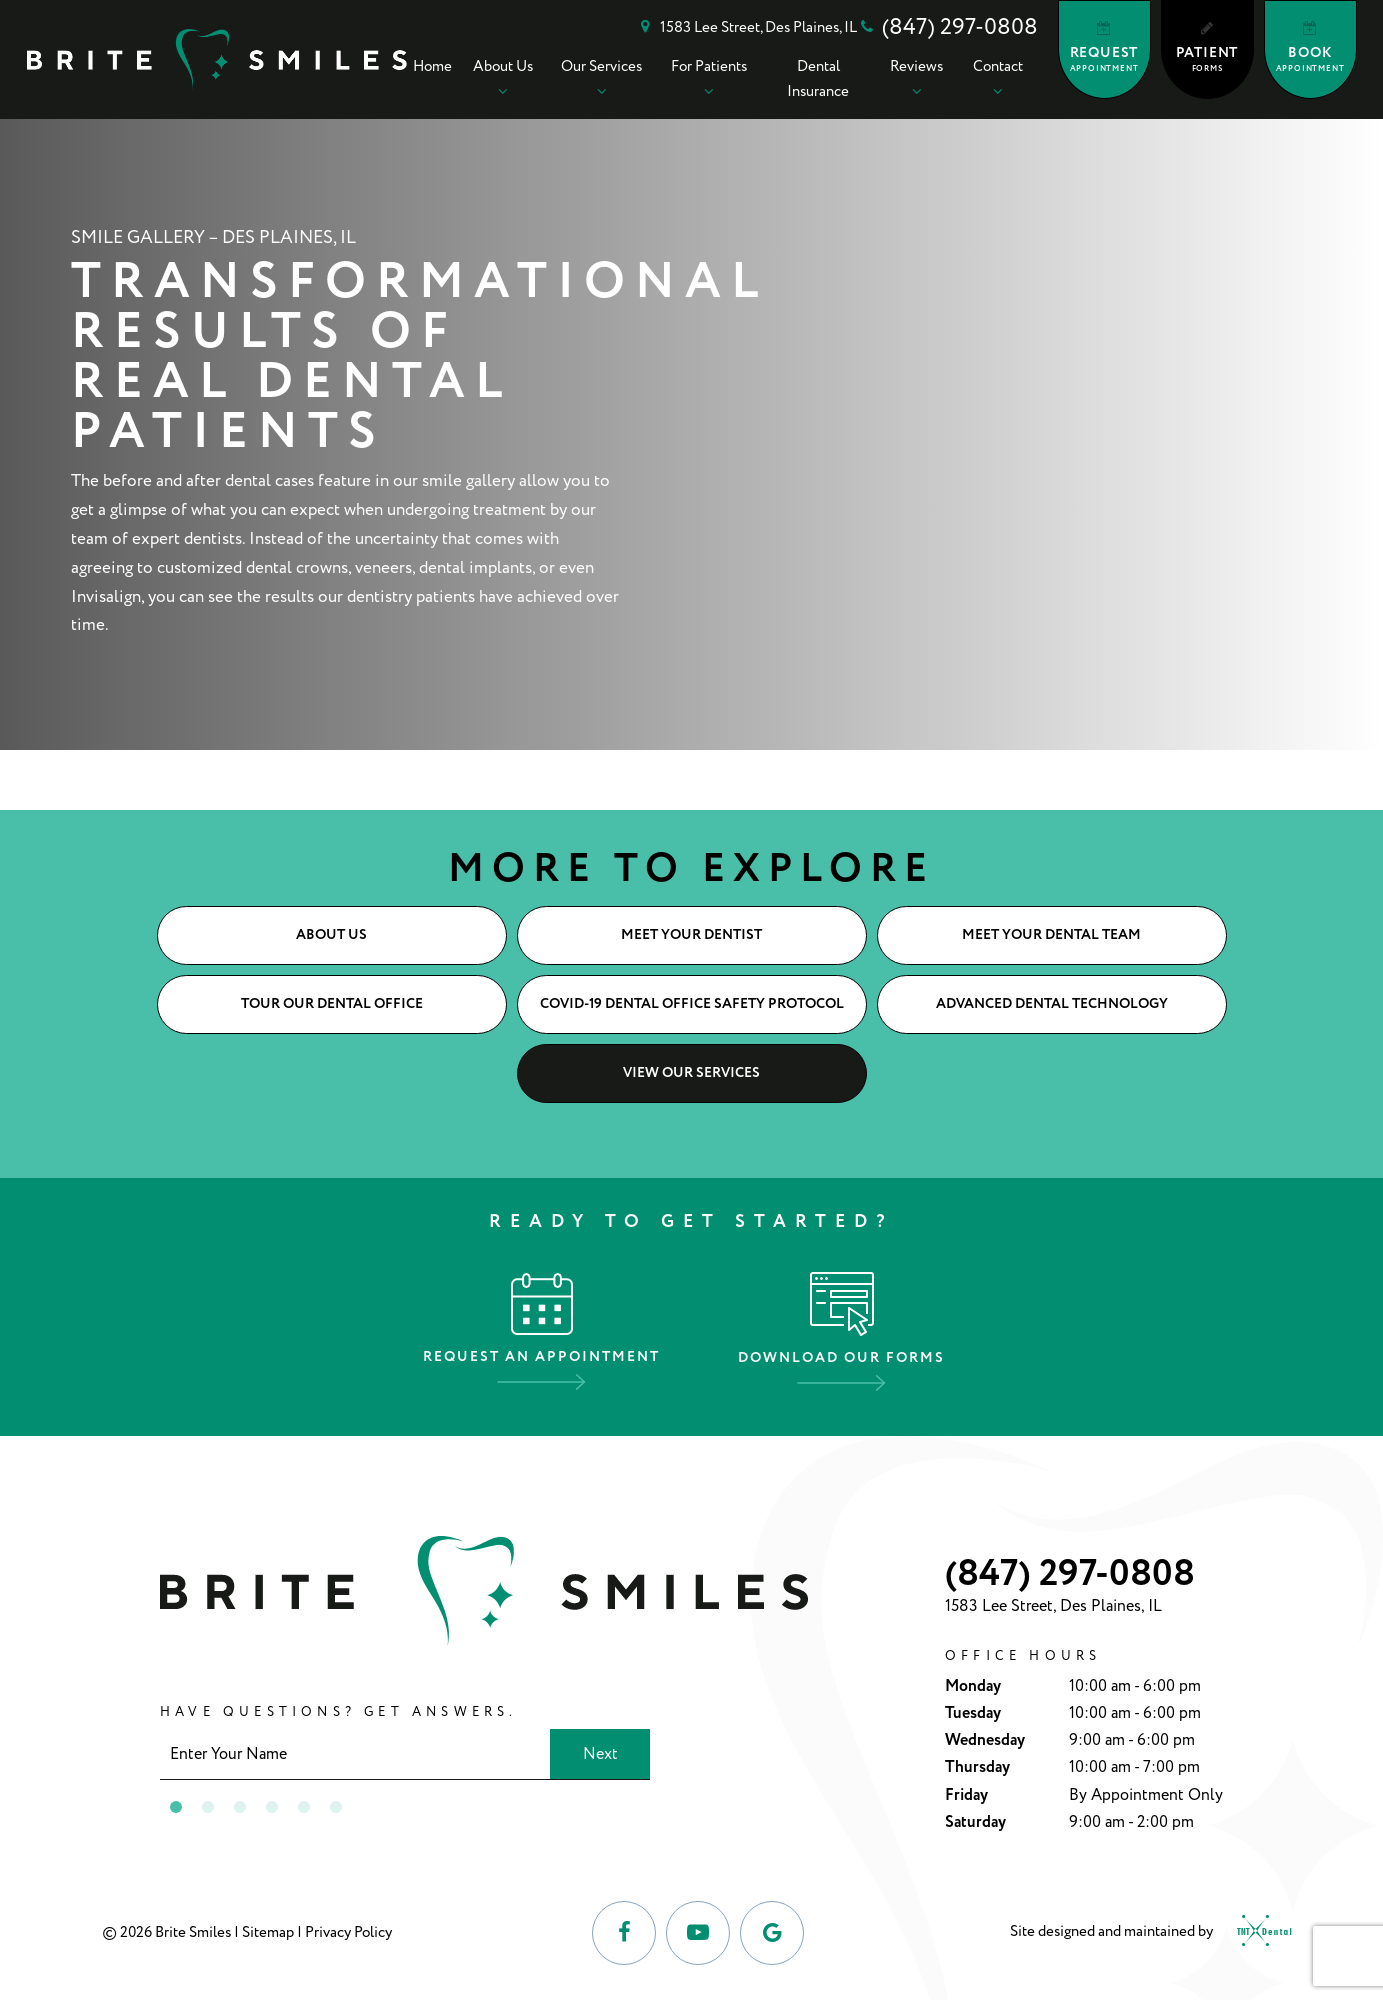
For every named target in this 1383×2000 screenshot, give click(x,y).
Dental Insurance (818, 79)
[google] (772, 1933)
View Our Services (691, 1073)
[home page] (217, 59)
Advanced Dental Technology (1052, 1004)
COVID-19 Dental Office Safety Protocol (692, 1004)
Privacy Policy (348, 1932)
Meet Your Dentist (691, 935)
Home (432, 66)
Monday (973, 1686)
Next (600, 1754)
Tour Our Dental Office (332, 1004)
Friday (966, 1795)
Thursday (977, 1767)
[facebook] (624, 1933)
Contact (998, 78)
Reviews (916, 78)
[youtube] (698, 1933)
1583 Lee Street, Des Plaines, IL (746, 28)
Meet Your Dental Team (1051, 935)
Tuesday (973, 1713)
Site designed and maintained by (1146, 1933)
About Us (503, 78)
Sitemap (268, 1932)
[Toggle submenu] (502, 91)
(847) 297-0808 (947, 27)
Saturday (975, 1822)
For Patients (709, 78)
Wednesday (985, 1740)
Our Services (601, 78)
